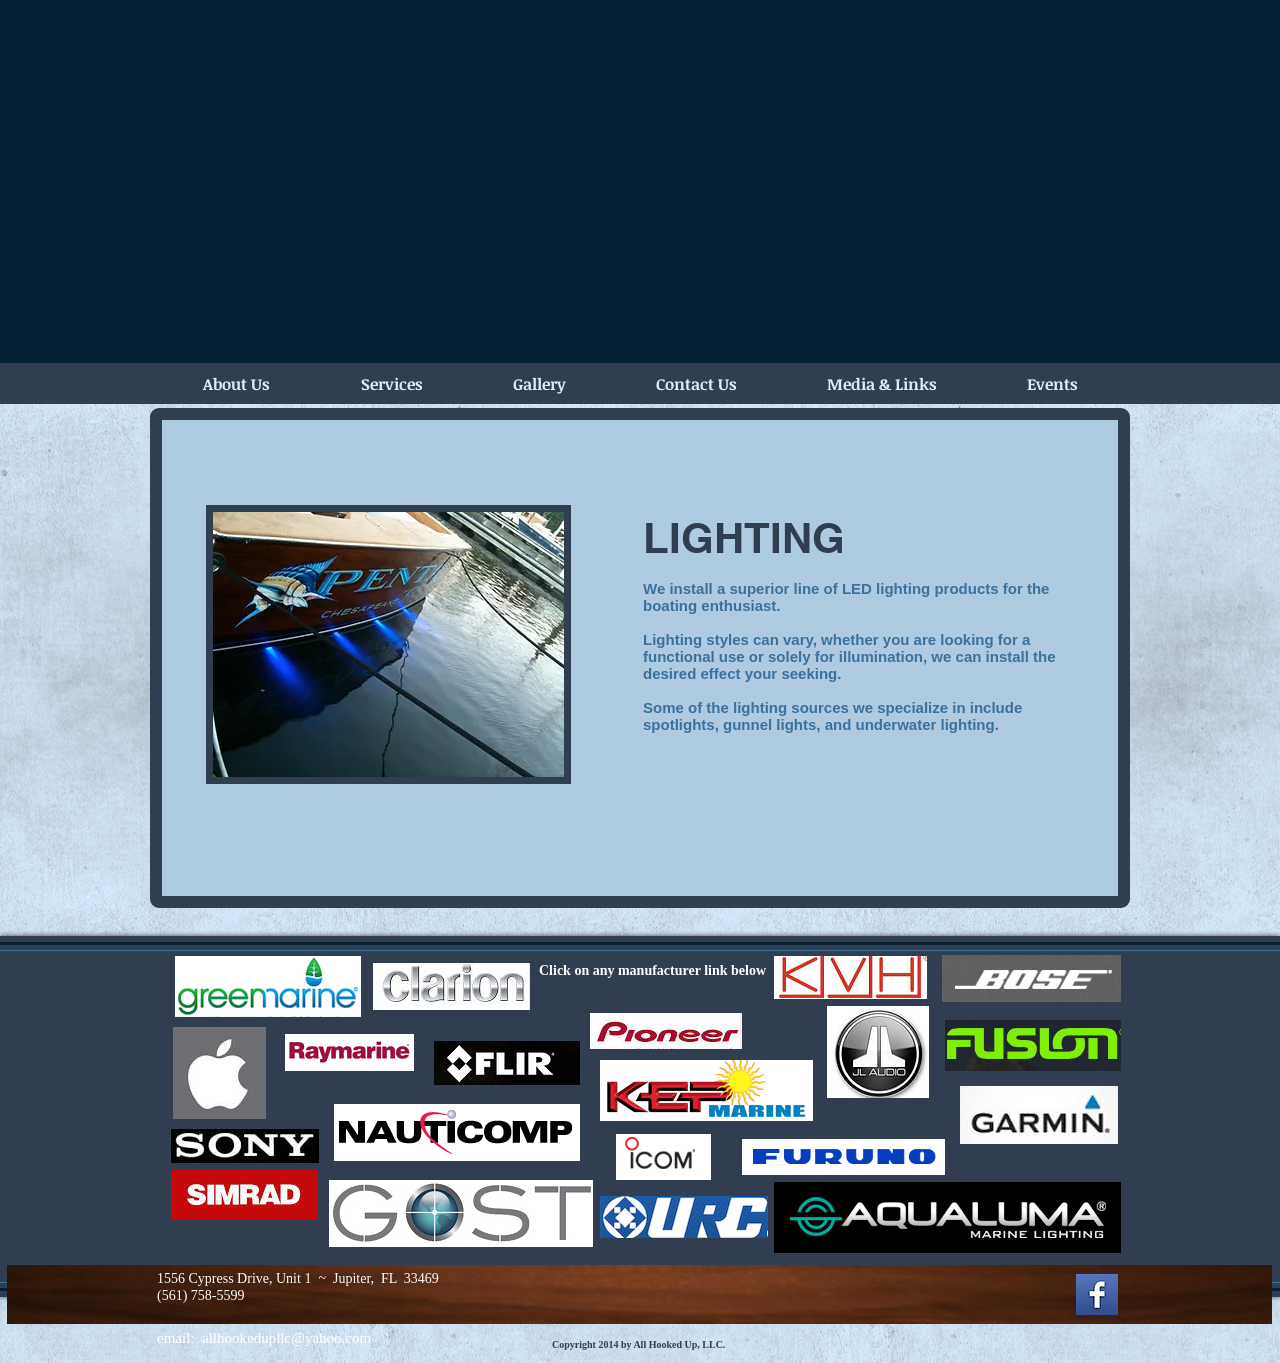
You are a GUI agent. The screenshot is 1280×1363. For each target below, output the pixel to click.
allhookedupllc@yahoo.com (286, 1338)
